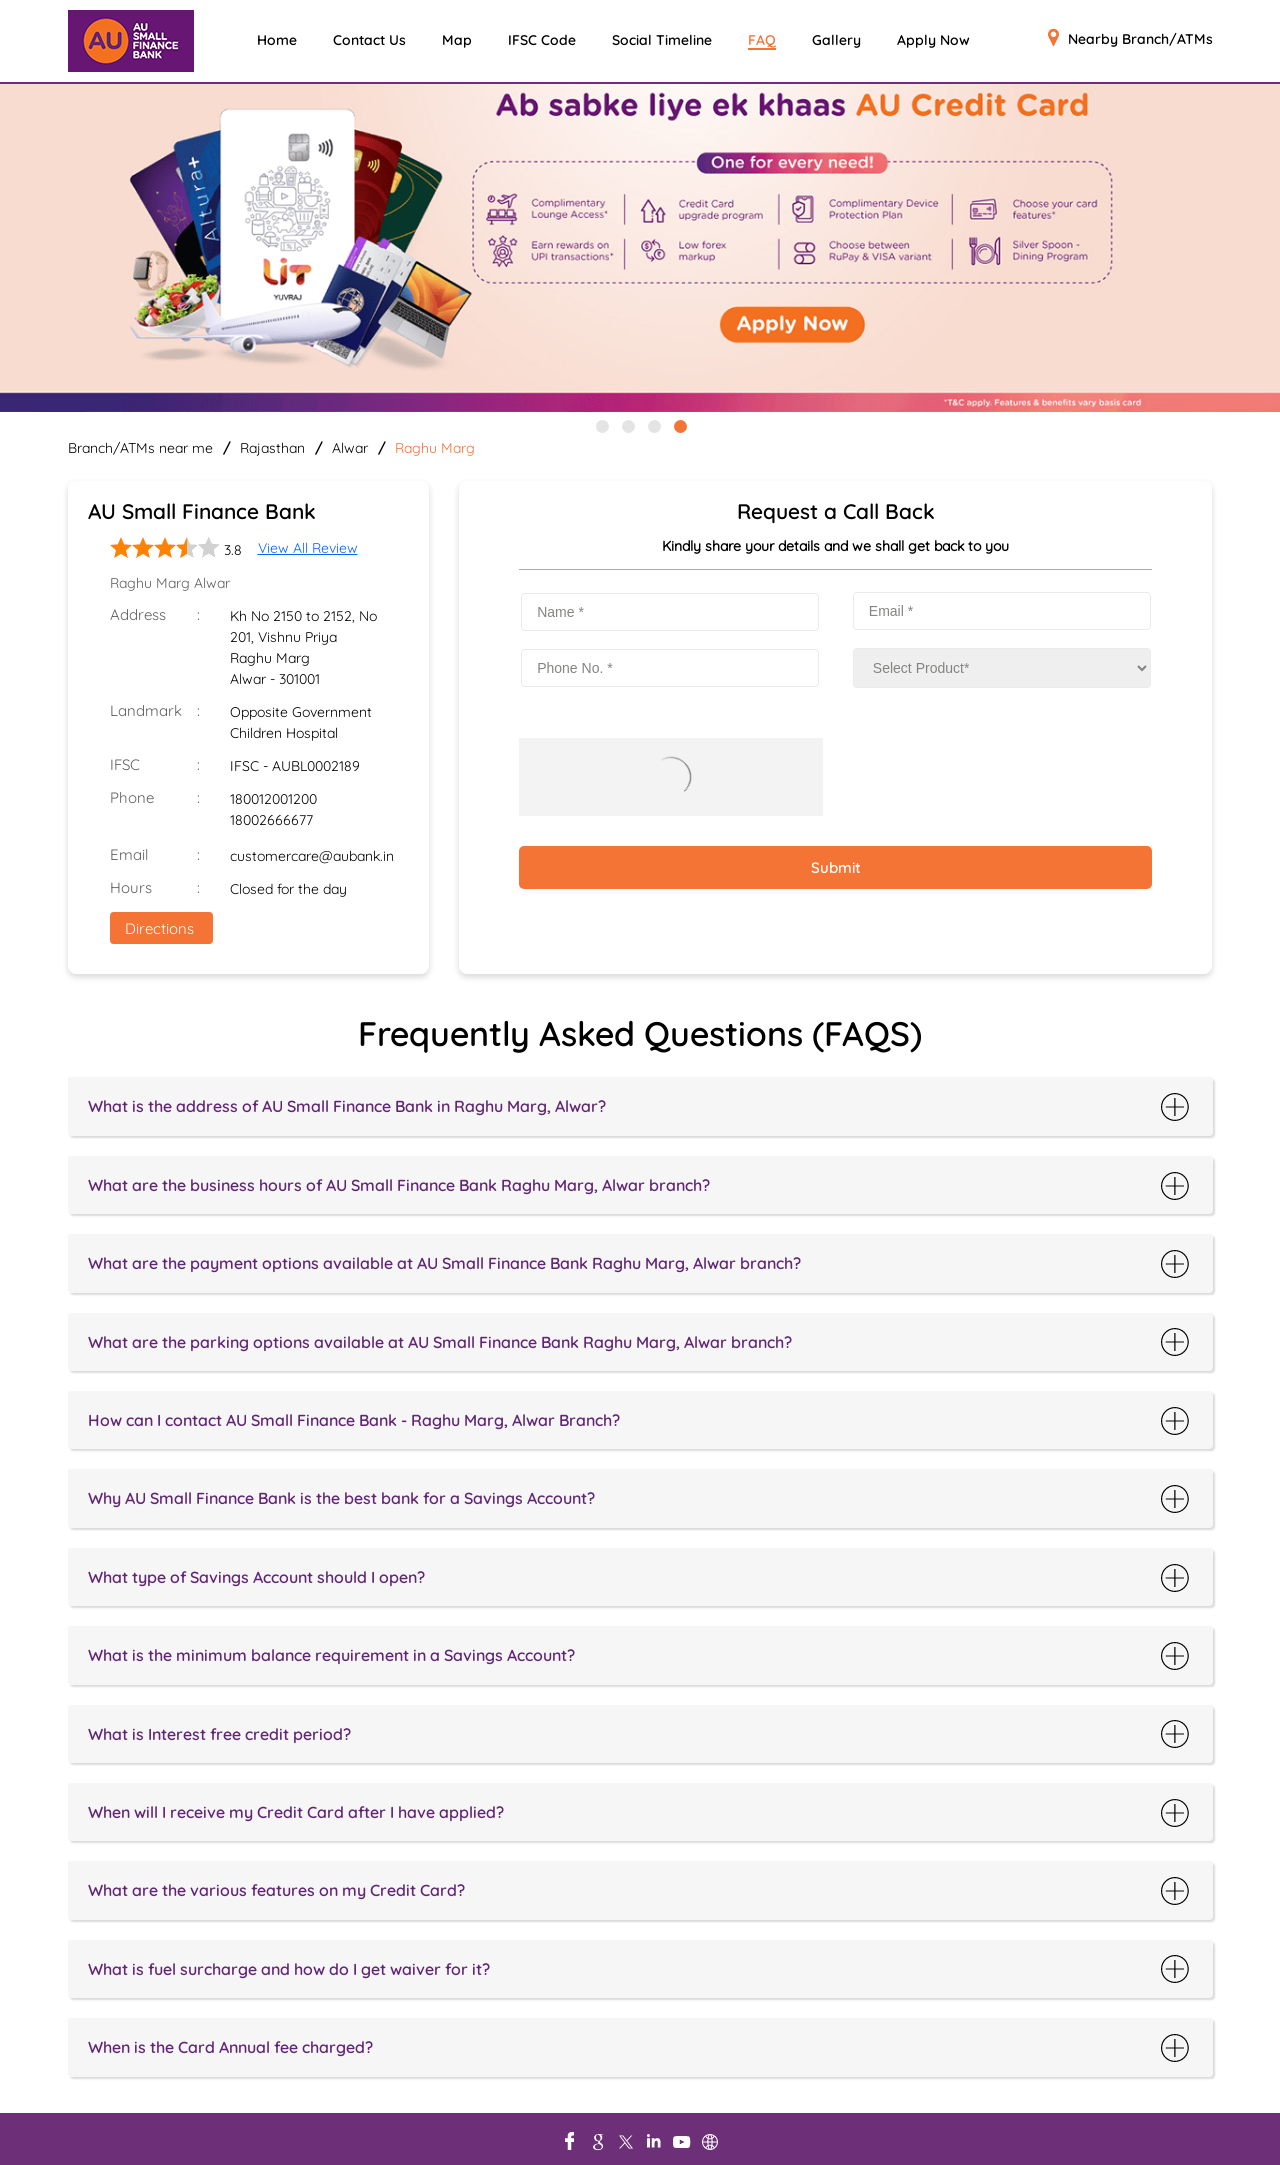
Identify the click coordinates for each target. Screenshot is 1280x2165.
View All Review (308, 548)
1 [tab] (601, 425)
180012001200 (273, 799)
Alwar (350, 448)
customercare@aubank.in (312, 856)
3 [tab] (653, 425)
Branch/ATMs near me (140, 448)
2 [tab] (627, 425)
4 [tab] (679, 425)
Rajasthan (272, 448)
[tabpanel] (640, 249)
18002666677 (271, 820)
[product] (1002, 668)
